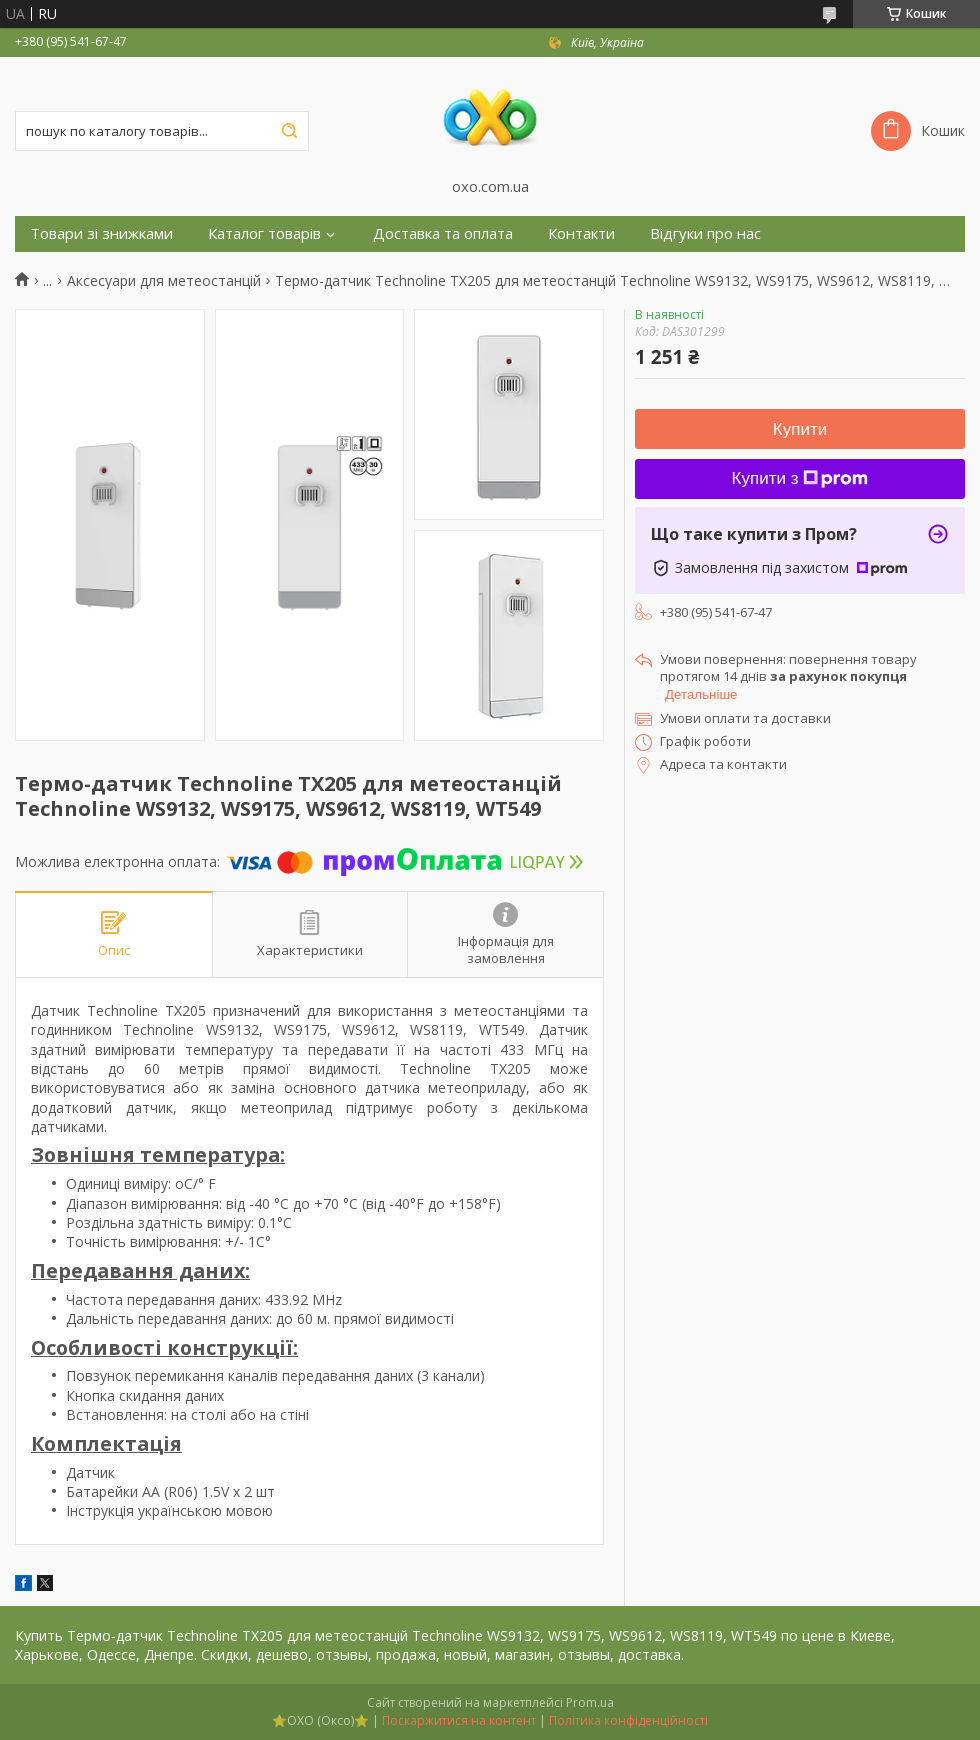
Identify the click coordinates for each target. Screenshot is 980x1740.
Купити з (800, 478)
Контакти (581, 233)
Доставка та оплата (443, 233)
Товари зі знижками (101, 233)
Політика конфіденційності (628, 1720)
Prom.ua (590, 1702)
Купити (800, 429)
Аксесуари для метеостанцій (164, 281)
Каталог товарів (264, 233)
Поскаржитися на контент (459, 1720)
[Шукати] (289, 131)
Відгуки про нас (705, 233)
